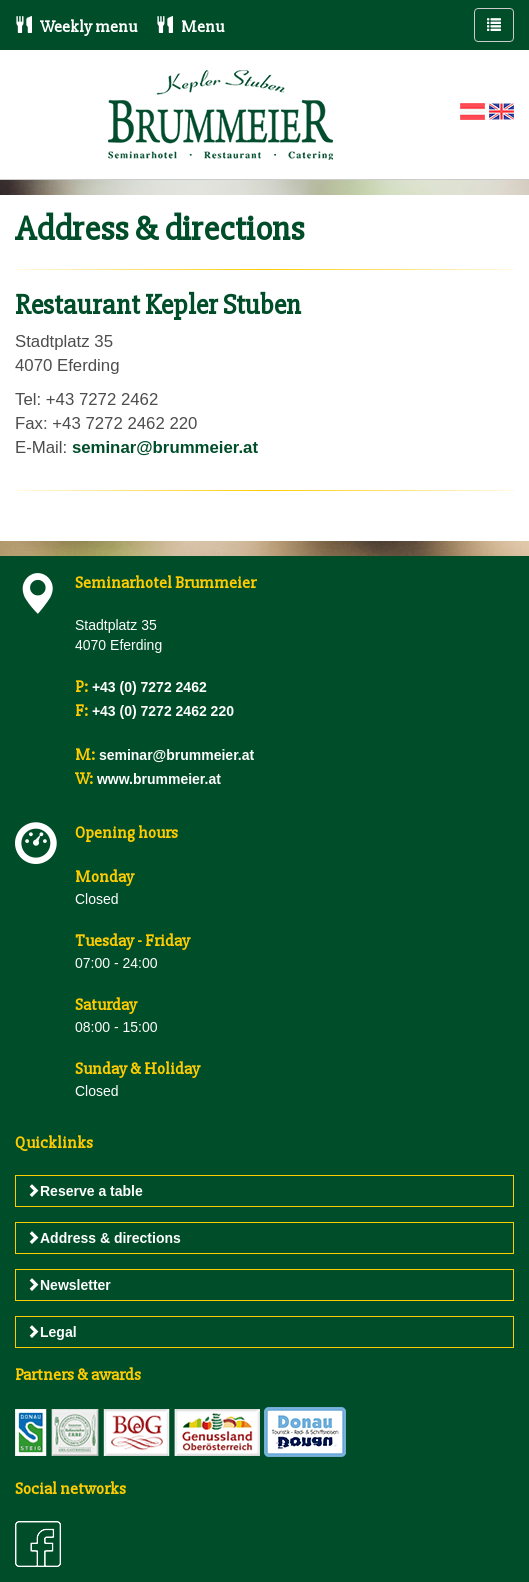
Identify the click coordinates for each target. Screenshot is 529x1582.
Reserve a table (84, 1191)
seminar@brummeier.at (165, 447)
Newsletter (68, 1285)
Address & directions (103, 1238)
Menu (190, 26)
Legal (51, 1332)
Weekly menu (76, 26)
